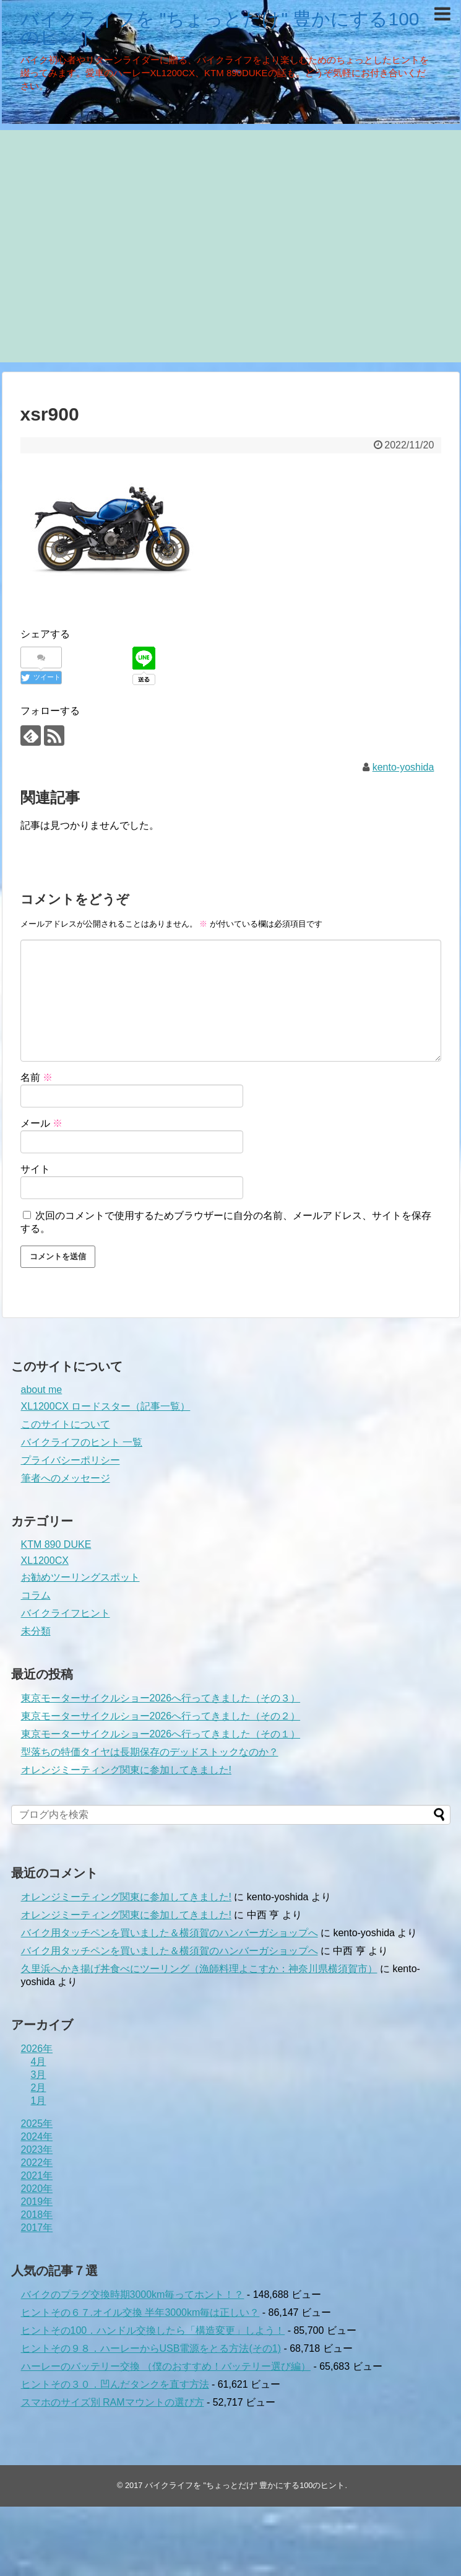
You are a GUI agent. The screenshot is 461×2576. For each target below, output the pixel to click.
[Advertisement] (116, 246)
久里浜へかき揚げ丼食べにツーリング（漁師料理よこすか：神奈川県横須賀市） (199, 1968)
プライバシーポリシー (70, 1460)
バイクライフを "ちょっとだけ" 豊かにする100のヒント (220, 28)
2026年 (37, 2048)
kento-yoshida (403, 767)
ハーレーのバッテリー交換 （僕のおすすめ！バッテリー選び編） (166, 2366)
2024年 (37, 2136)
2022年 (37, 2162)
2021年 (37, 2175)
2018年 (37, 2214)
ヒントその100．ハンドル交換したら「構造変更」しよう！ (153, 2330)
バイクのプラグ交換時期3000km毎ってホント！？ (132, 2294)
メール (41, 1123)
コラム (36, 1595)
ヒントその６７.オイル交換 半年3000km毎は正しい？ (140, 2312)
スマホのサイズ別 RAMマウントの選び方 (112, 2402)
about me (41, 1389)
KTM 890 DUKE (56, 1544)
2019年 (37, 2201)
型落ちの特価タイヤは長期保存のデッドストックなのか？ (149, 1752)
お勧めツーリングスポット (80, 1577)
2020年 (37, 2188)
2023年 (37, 2149)
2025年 (37, 2123)
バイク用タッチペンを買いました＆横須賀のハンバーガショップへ (169, 1933)
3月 (38, 2074)
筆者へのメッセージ (65, 1478)
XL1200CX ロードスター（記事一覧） (106, 1406)
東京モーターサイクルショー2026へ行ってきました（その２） (161, 1716)
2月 (38, 2087)
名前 (36, 1077)
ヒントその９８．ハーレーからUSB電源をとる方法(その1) (151, 2348)
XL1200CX (45, 1560)
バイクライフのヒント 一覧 (81, 1442)
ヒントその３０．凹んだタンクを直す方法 (115, 2384)
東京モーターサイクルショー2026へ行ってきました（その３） (161, 1698)
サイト (35, 1169)
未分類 (36, 1631)
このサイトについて (65, 1424)
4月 (38, 2061)
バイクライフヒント (65, 1613)
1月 (38, 2100)
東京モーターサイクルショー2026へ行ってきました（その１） (161, 1734)
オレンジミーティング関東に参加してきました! (126, 1770)
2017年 (37, 2227)
